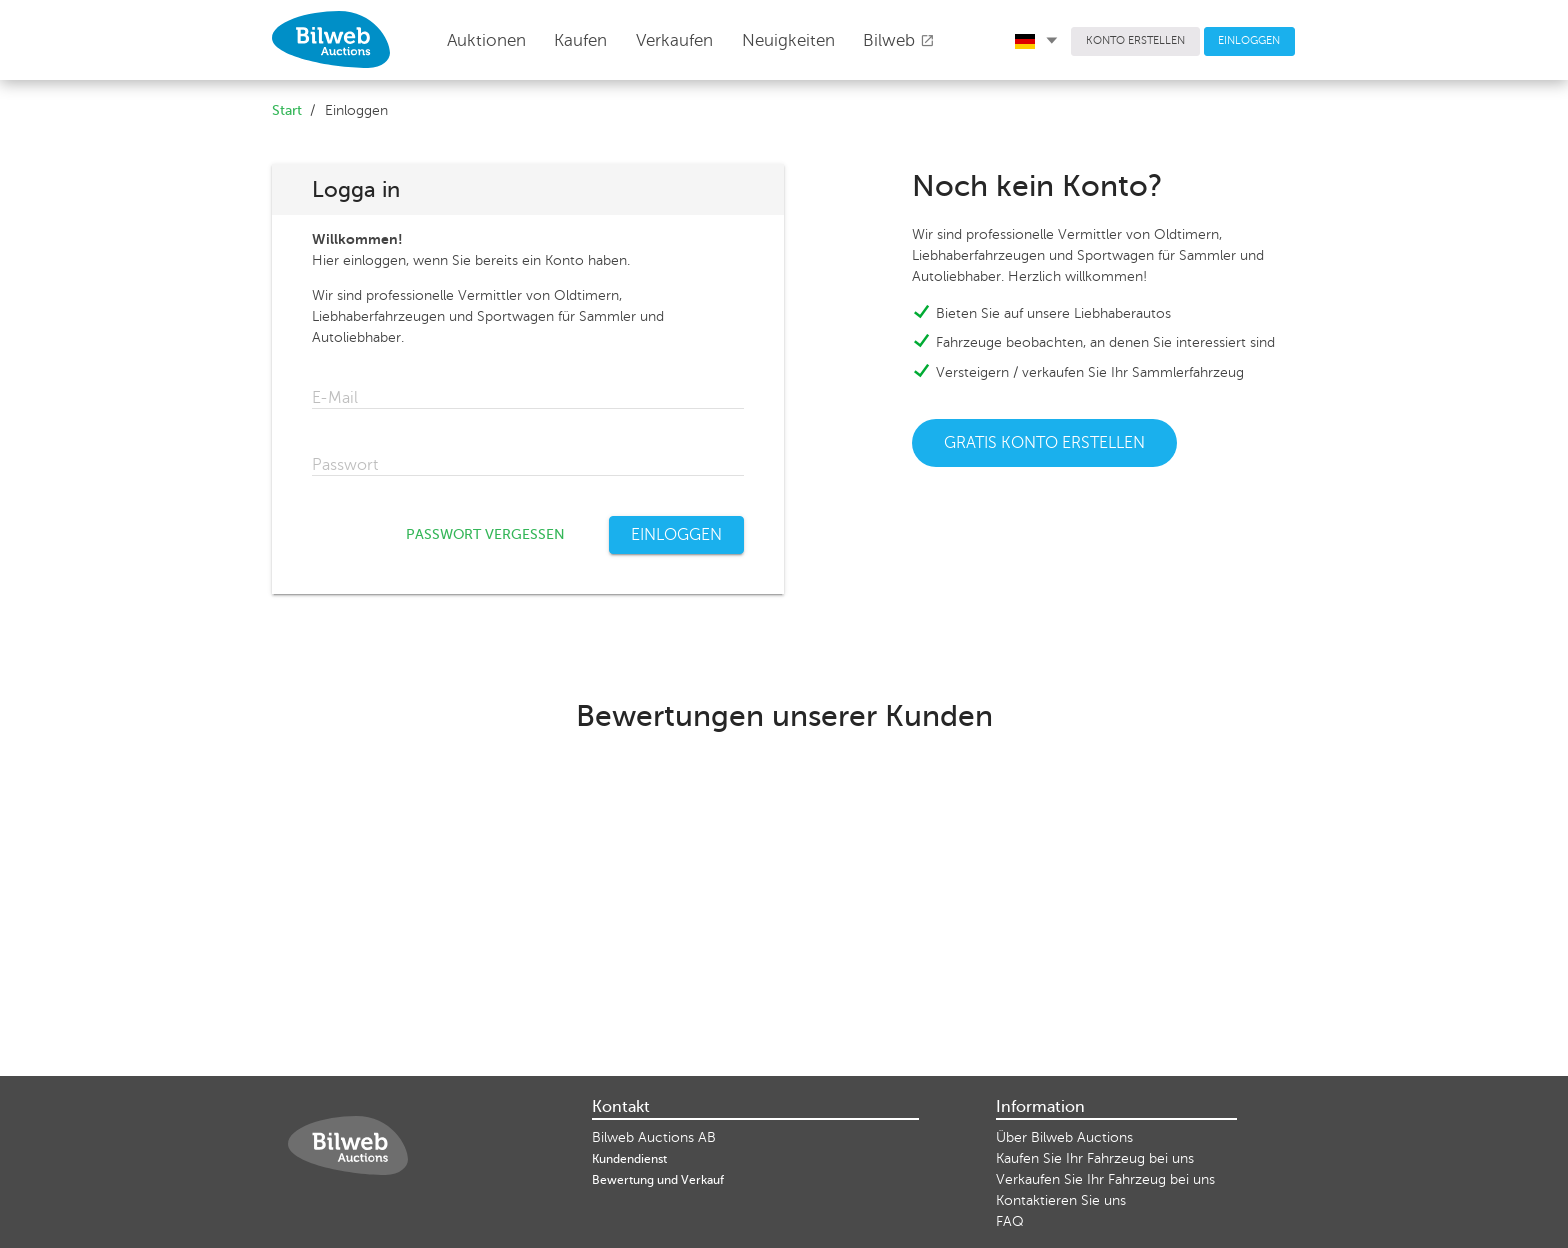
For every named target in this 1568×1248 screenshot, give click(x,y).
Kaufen (580, 40)
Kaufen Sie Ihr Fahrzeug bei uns (1095, 1158)
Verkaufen (674, 40)
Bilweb (899, 40)
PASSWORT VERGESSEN (485, 534)
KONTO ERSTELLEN (1135, 40)
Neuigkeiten (788, 40)
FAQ (1010, 1221)
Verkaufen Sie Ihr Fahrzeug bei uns (1105, 1179)
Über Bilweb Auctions (1064, 1137)
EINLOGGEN (1249, 40)
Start (287, 110)
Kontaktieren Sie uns (1061, 1200)
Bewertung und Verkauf (658, 1180)
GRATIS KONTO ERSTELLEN (1044, 443)
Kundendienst (629, 1159)
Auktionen (486, 40)
